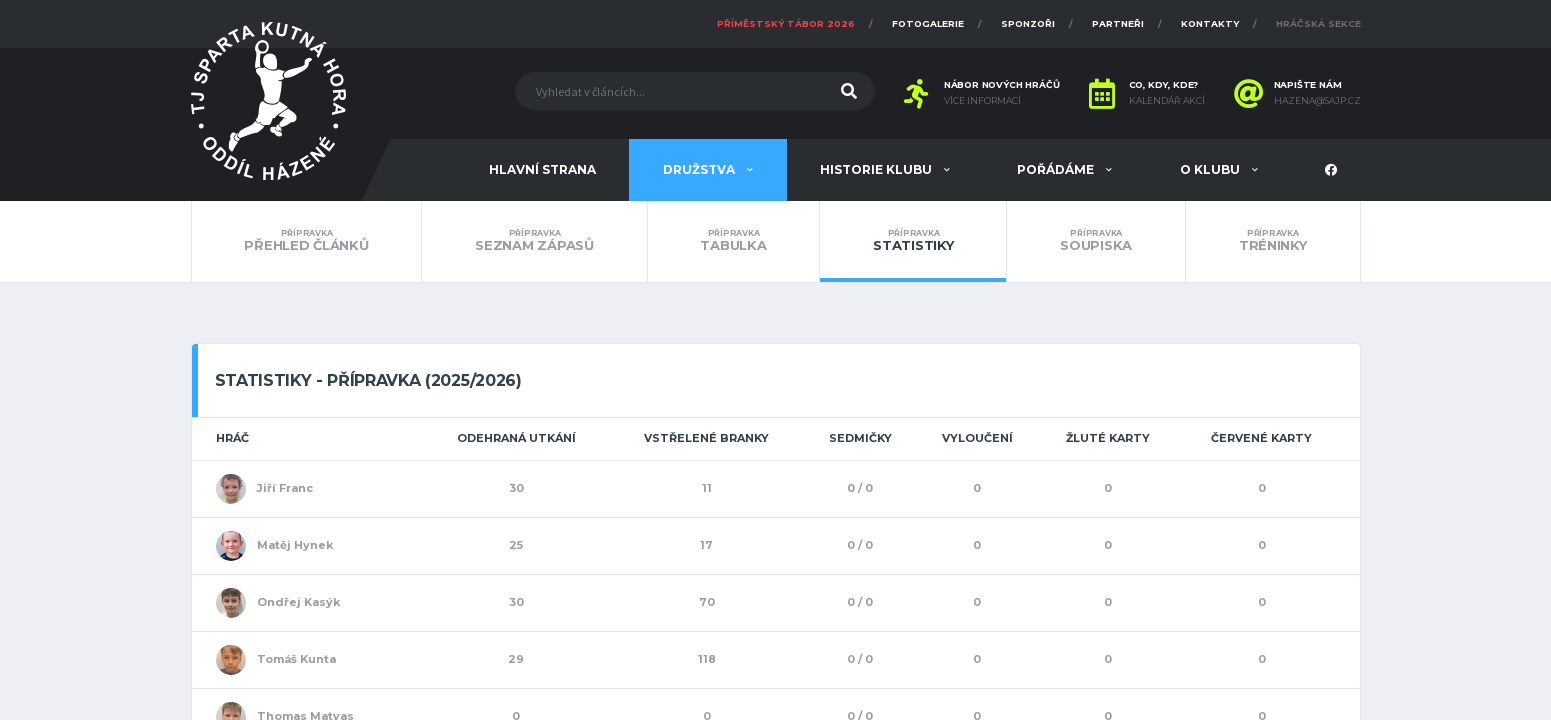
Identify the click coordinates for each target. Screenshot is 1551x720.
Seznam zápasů (534, 241)
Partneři (1118, 23)
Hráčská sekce (1318, 23)
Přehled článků (307, 241)
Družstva (700, 169)
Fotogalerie (928, 23)
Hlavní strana (542, 169)
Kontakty (1210, 23)
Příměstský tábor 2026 (786, 23)
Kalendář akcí (1167, 101)
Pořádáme (1057, 169)
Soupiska (1096, 241)
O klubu (1211, 169)
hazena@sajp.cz (1317, 101)
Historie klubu (877, 169)
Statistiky (913, 241)
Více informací (982, 101)
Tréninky (1273, 241)
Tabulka (734, 241)
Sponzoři (1028, 23)
